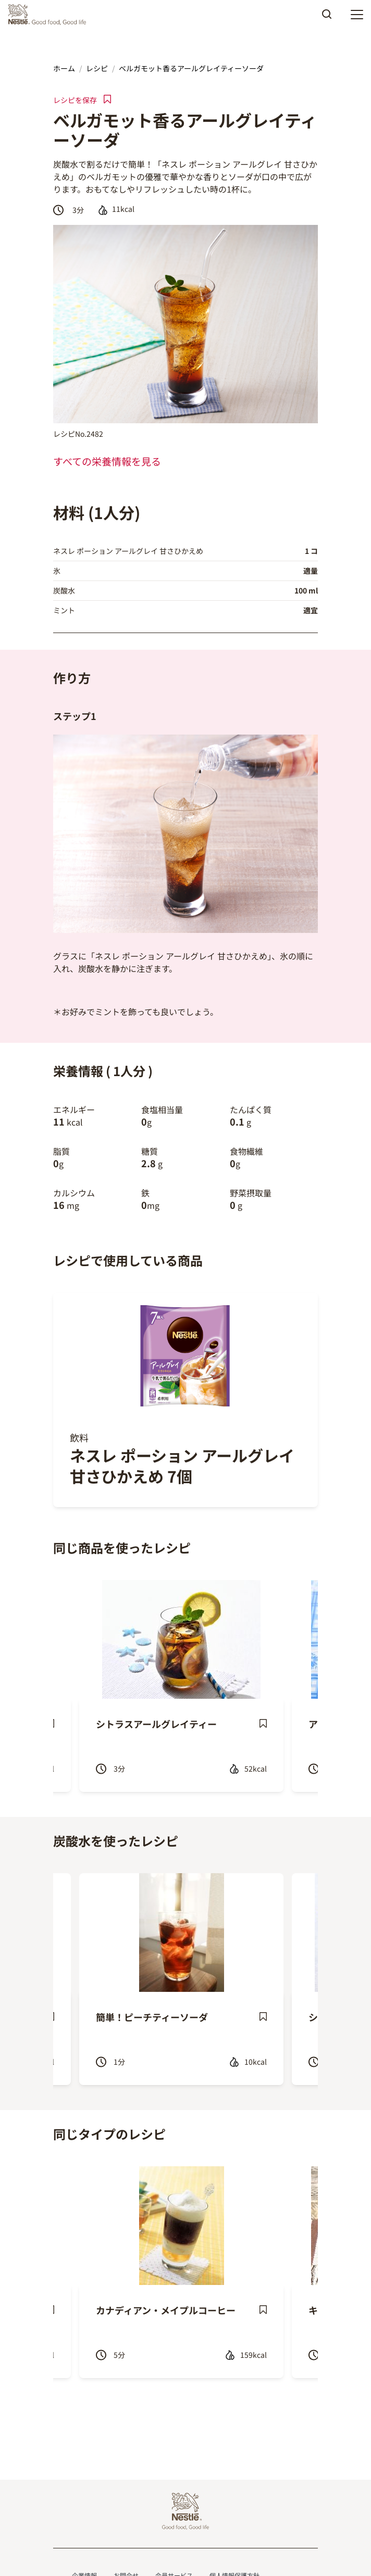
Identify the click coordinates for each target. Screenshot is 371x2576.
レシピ (97, 68)
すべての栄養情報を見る (107, 461)
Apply (327, 18)
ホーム (64, 68)
